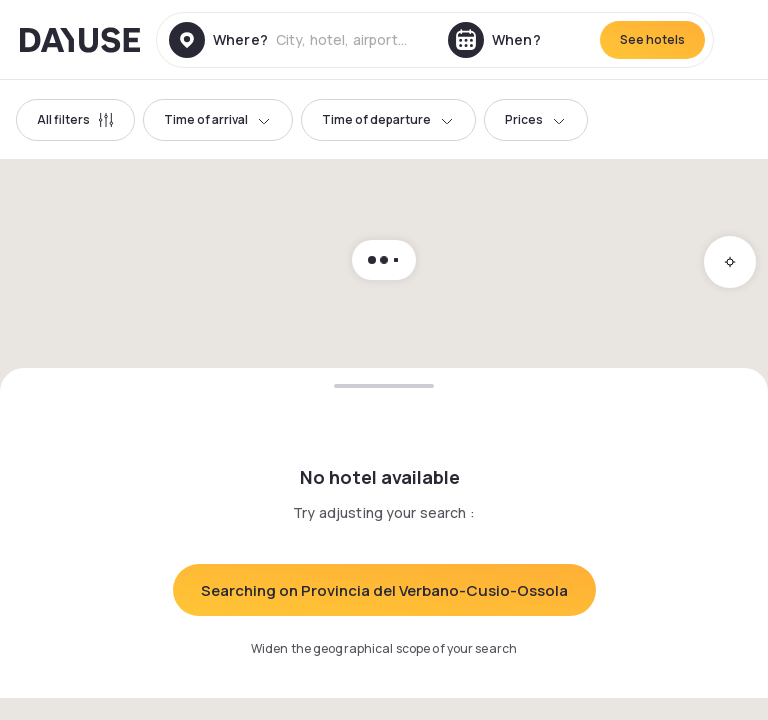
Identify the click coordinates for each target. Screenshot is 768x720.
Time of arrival (218, 119)
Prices (536, 119)
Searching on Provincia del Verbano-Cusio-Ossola (384, 590)
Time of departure (388, 119)
